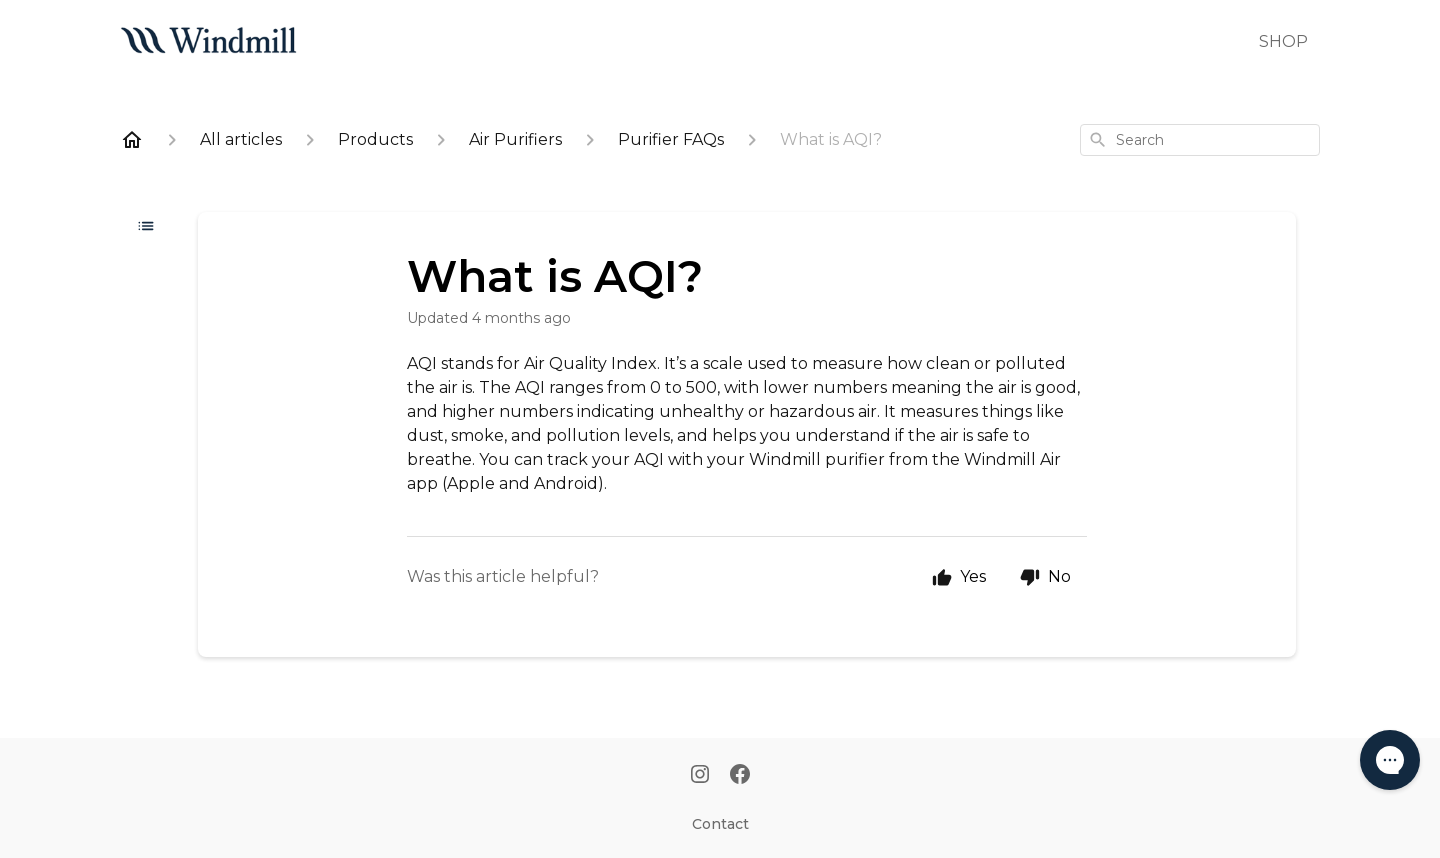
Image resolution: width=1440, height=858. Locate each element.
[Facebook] (740, 776)
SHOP (1283, 41)
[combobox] (1200, 140)
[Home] (132, 140)
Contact (720, 824)
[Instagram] (700, 776)
